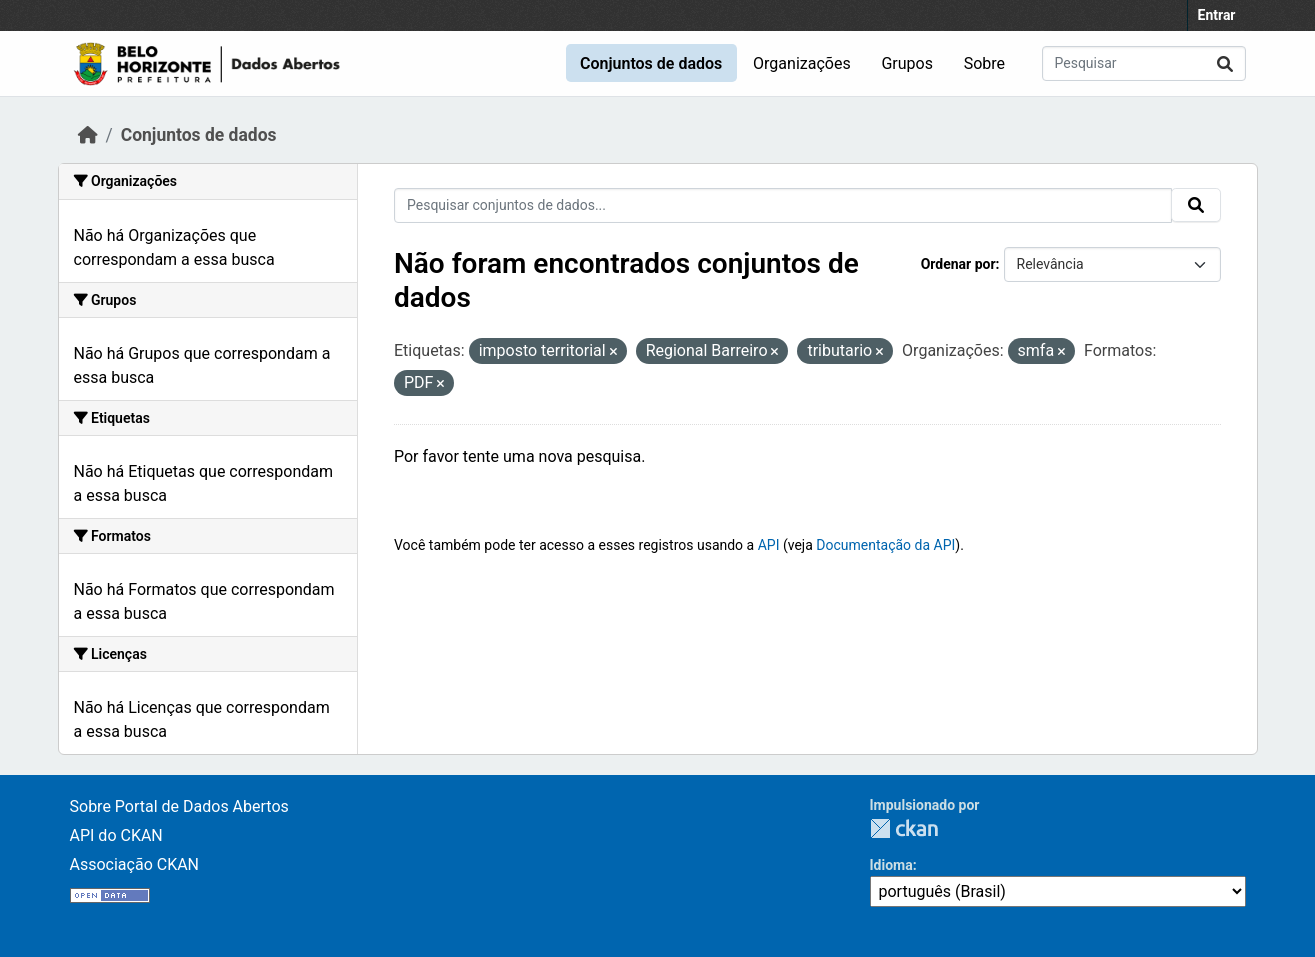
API (769, 545)
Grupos (907, 63)
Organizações (802, 63)
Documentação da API (885, 545)
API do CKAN (116, 835)
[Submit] (1225, 63)
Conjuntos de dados (651, 63)
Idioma (891, 865)
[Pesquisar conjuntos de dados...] (1144, 63)
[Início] (88, 135)
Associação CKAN (135, 864)
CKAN (904, 828)
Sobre (984, 63)
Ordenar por (958, 264)
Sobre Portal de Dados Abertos (179, 806)
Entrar (1217, 15)
